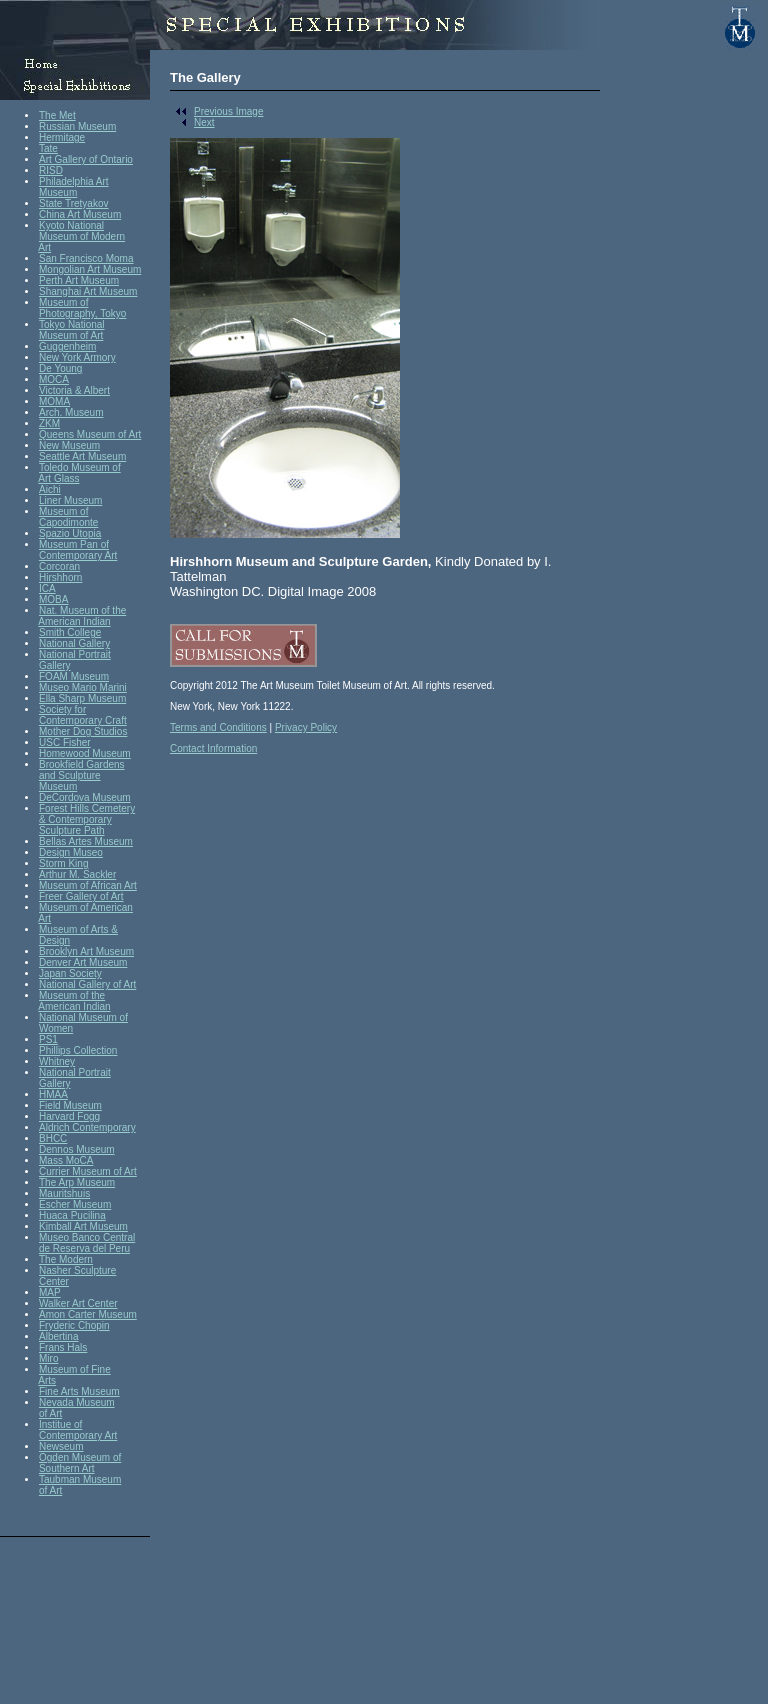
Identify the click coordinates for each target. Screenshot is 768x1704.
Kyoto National (71, 225)
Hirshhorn (60, 577)
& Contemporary (75, 819)
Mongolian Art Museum (90, 269)
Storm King (63, 863)
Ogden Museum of (80, 1457)
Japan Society (70, 973)
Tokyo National (72, 324)
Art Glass (58, 478)
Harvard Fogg (69, 1116)
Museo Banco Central (87, 1237)
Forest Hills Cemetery (87, 808)
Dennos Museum (77, 1149)
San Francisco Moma (86, 258)
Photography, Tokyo (82, 313)
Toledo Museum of (80, 467)
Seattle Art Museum (82, 456)
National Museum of (83, 1017)
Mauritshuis (64, 1193)
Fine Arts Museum (79, 1391)
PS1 (48, 1039)
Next (192, 122)
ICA (47, 588)
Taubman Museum (80, 1479)
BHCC (53, 1138)
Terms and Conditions (218, 727)
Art (44, 247)
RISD (51, 170)
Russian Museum (77, 126)
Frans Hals (63, 1347)
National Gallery (74, 643)
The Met (57, 115)
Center (54, 1281)
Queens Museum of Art (90, 434)
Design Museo (71, 852)
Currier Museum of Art (88, 1171)
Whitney (57, 1061)
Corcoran (59, 566)
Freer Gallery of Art (81, 896)
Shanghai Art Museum (88, 291)
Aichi (50, 489)
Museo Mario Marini (83, 687)
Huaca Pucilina (72, 1215)
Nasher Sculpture (77, 1270)
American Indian (74, 621)
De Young (60, 368)
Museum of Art (71, 335)
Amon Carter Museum (88, 1314)
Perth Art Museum (79, 280)
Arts (47, 1380)
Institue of (60, 1424)
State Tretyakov (73, 203)
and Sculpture (70, 775)
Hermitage (62, 137)
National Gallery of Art (87, 984)
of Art (50, 1413)
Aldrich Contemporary (87, 1127)
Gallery (55, 665)
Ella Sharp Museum (82, 698)
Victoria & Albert (74, 390)
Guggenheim (67, 346)
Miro (48, 1358)
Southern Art (67, 1468)
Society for (62, 709)
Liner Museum (70, 500)
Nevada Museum (77, 1402)
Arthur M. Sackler (77, 874)
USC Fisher (65, 742)
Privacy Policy (306, 727)
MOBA (53, 599)
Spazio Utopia (70, 533)
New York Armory (77, 357)
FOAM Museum (74, 676)
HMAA (53, 1094)
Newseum (61, 1446)
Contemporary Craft (83, 720)
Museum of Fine (75, 1369)
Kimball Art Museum (83, 1226)
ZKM (49, 423)
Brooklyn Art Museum (86, 951)
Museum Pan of (74, 544)
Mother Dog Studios (83, 731)
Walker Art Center (78, 1303)
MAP (50, 1292)
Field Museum (70, 1105)
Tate (48, 148)
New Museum (69, 445)
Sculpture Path (72, 830)
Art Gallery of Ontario (86, 159)
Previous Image (216, 111)
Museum (58, 192)
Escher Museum (75, 1204)
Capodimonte (68, 522)
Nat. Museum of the (82, 610)
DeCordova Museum (85, 797)
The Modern (66, 1259)
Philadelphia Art (74, 181)
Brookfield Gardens (82, 764)
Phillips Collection (78, 1050)
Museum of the (72, 995)
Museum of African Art (88, 885)
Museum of (63, 302)
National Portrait (75, 654)
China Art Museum (80, 214)
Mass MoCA (66, 1160)
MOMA (54, 401)
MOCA (54, 379)
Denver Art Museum (83, 962)
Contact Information (213, 748)
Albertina (58, 1336)
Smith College (70, 632)
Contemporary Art (78, 555)
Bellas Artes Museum (86, 841)
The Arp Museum (77, 1182)
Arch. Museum (71, 412)
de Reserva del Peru (84, 1248)
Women (56, 1028)
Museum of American (86, 907)
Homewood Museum (85, 753)
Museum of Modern (82, 236)
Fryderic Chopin (74, 1325)
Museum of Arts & (78, 929)
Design (54, 940)
